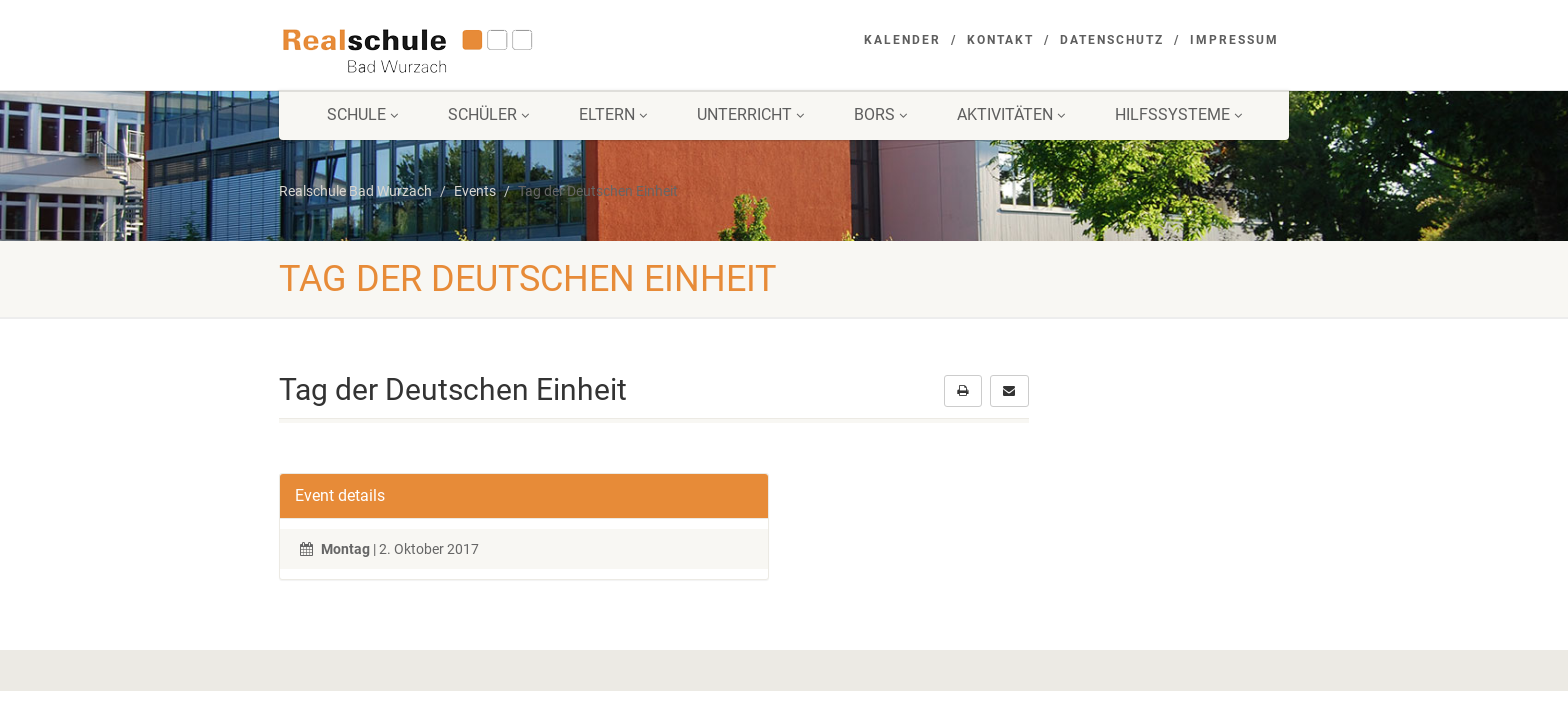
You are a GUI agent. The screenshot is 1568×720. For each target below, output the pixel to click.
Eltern (613, 114)
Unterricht (750, 114)
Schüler (488, 114)
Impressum (1234, 40)
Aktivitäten (1011, 114)
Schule (362, 114)
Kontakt (1000, 40)
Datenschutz (1112, 40)
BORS (880, 114)
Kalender (902, 40)
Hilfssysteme (1178, 114)
